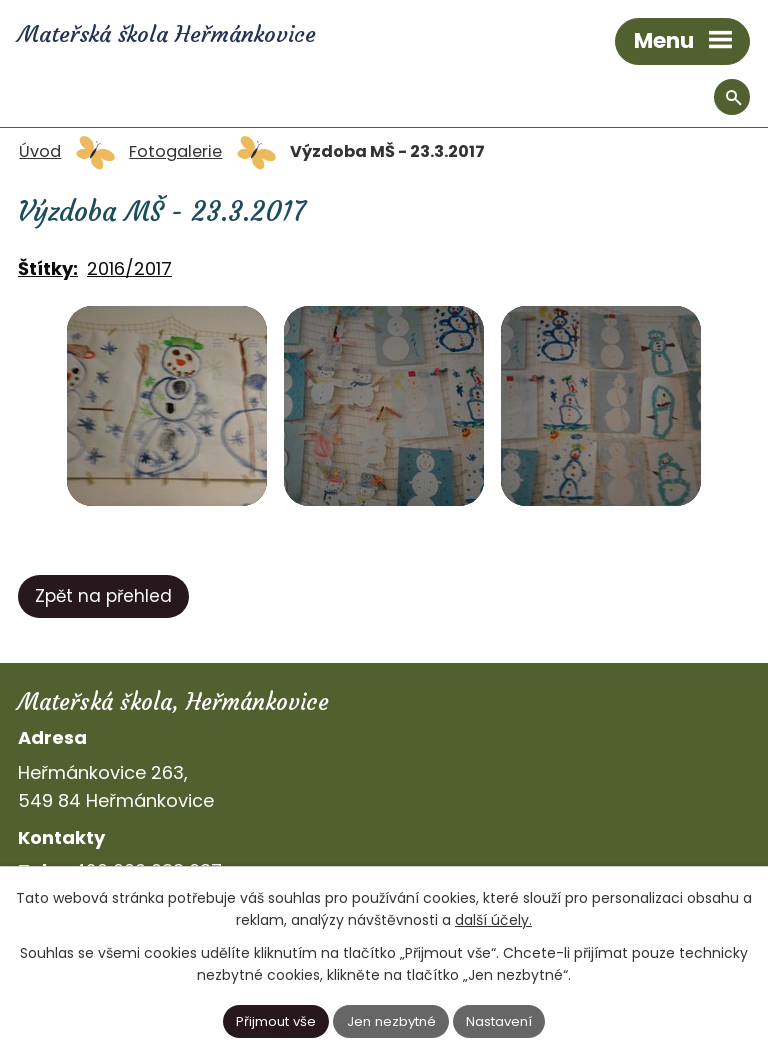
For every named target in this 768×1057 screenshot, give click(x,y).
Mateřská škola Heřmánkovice (170, 34)
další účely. (493, 920)
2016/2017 (129, 268)
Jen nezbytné (391, 1021)
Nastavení (499, 1021)
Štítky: (48, 268)
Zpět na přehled (103, 596)
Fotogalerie (175, 151)
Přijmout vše (276, 1021)
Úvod (40, 151)
